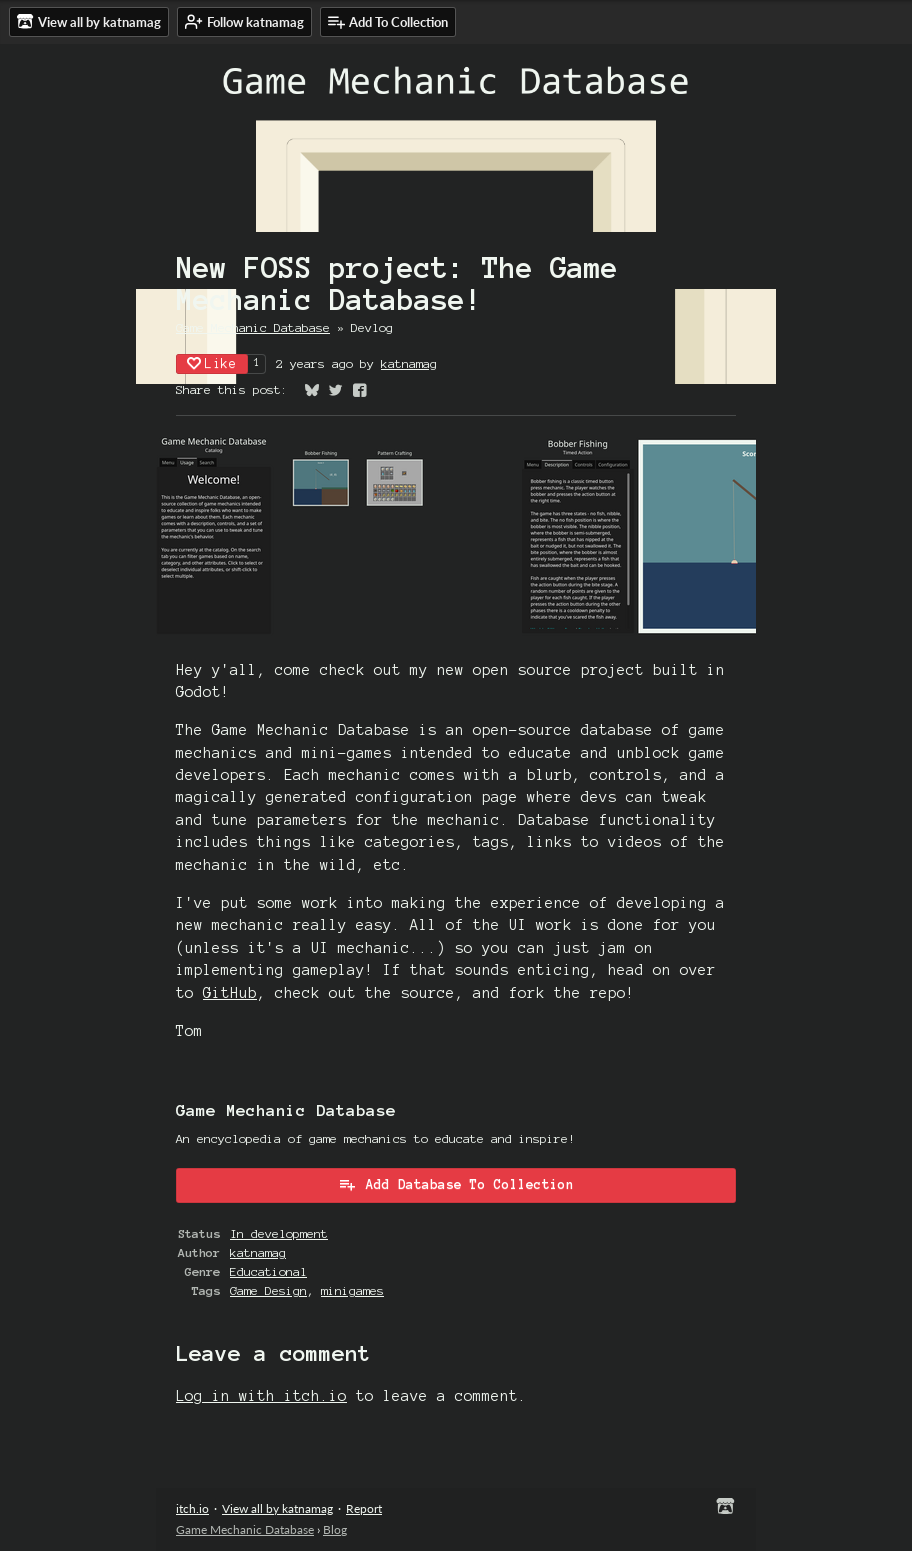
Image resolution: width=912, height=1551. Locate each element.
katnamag (409, 363)
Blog (335, 1529)
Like (212, 363)
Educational (268, 1271)
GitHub (230, 993)
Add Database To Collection (456, 1184)
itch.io (192, 1508)
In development (279, 1233)
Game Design (268, 1290)
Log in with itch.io (261, 1396)
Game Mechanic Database (253, 327)
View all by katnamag (277, 1508)
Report (364, 1508)
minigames (352, 1290)
